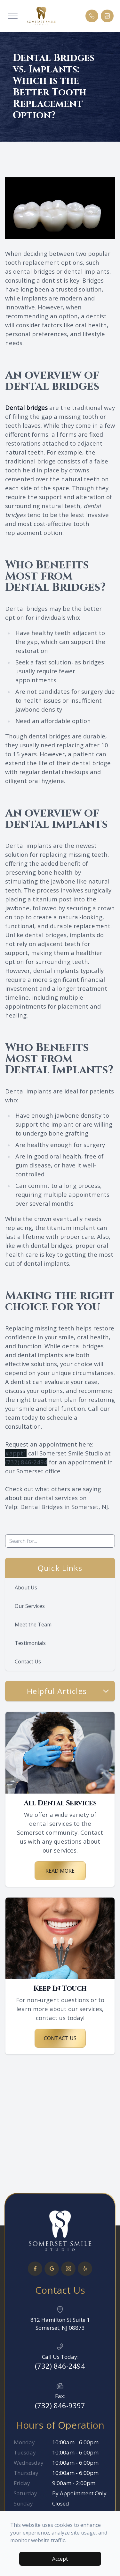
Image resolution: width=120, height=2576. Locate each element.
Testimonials (30, 1643)
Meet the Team (33, 1624)
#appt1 (16, 1453)
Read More (60, 1870)
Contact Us (28, 1661)
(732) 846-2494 (26, 1462)
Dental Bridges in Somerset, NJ (64, 1507)
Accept (60, 2558)
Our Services (30, 1606)
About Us (26, 1587)
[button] (12, 16)
